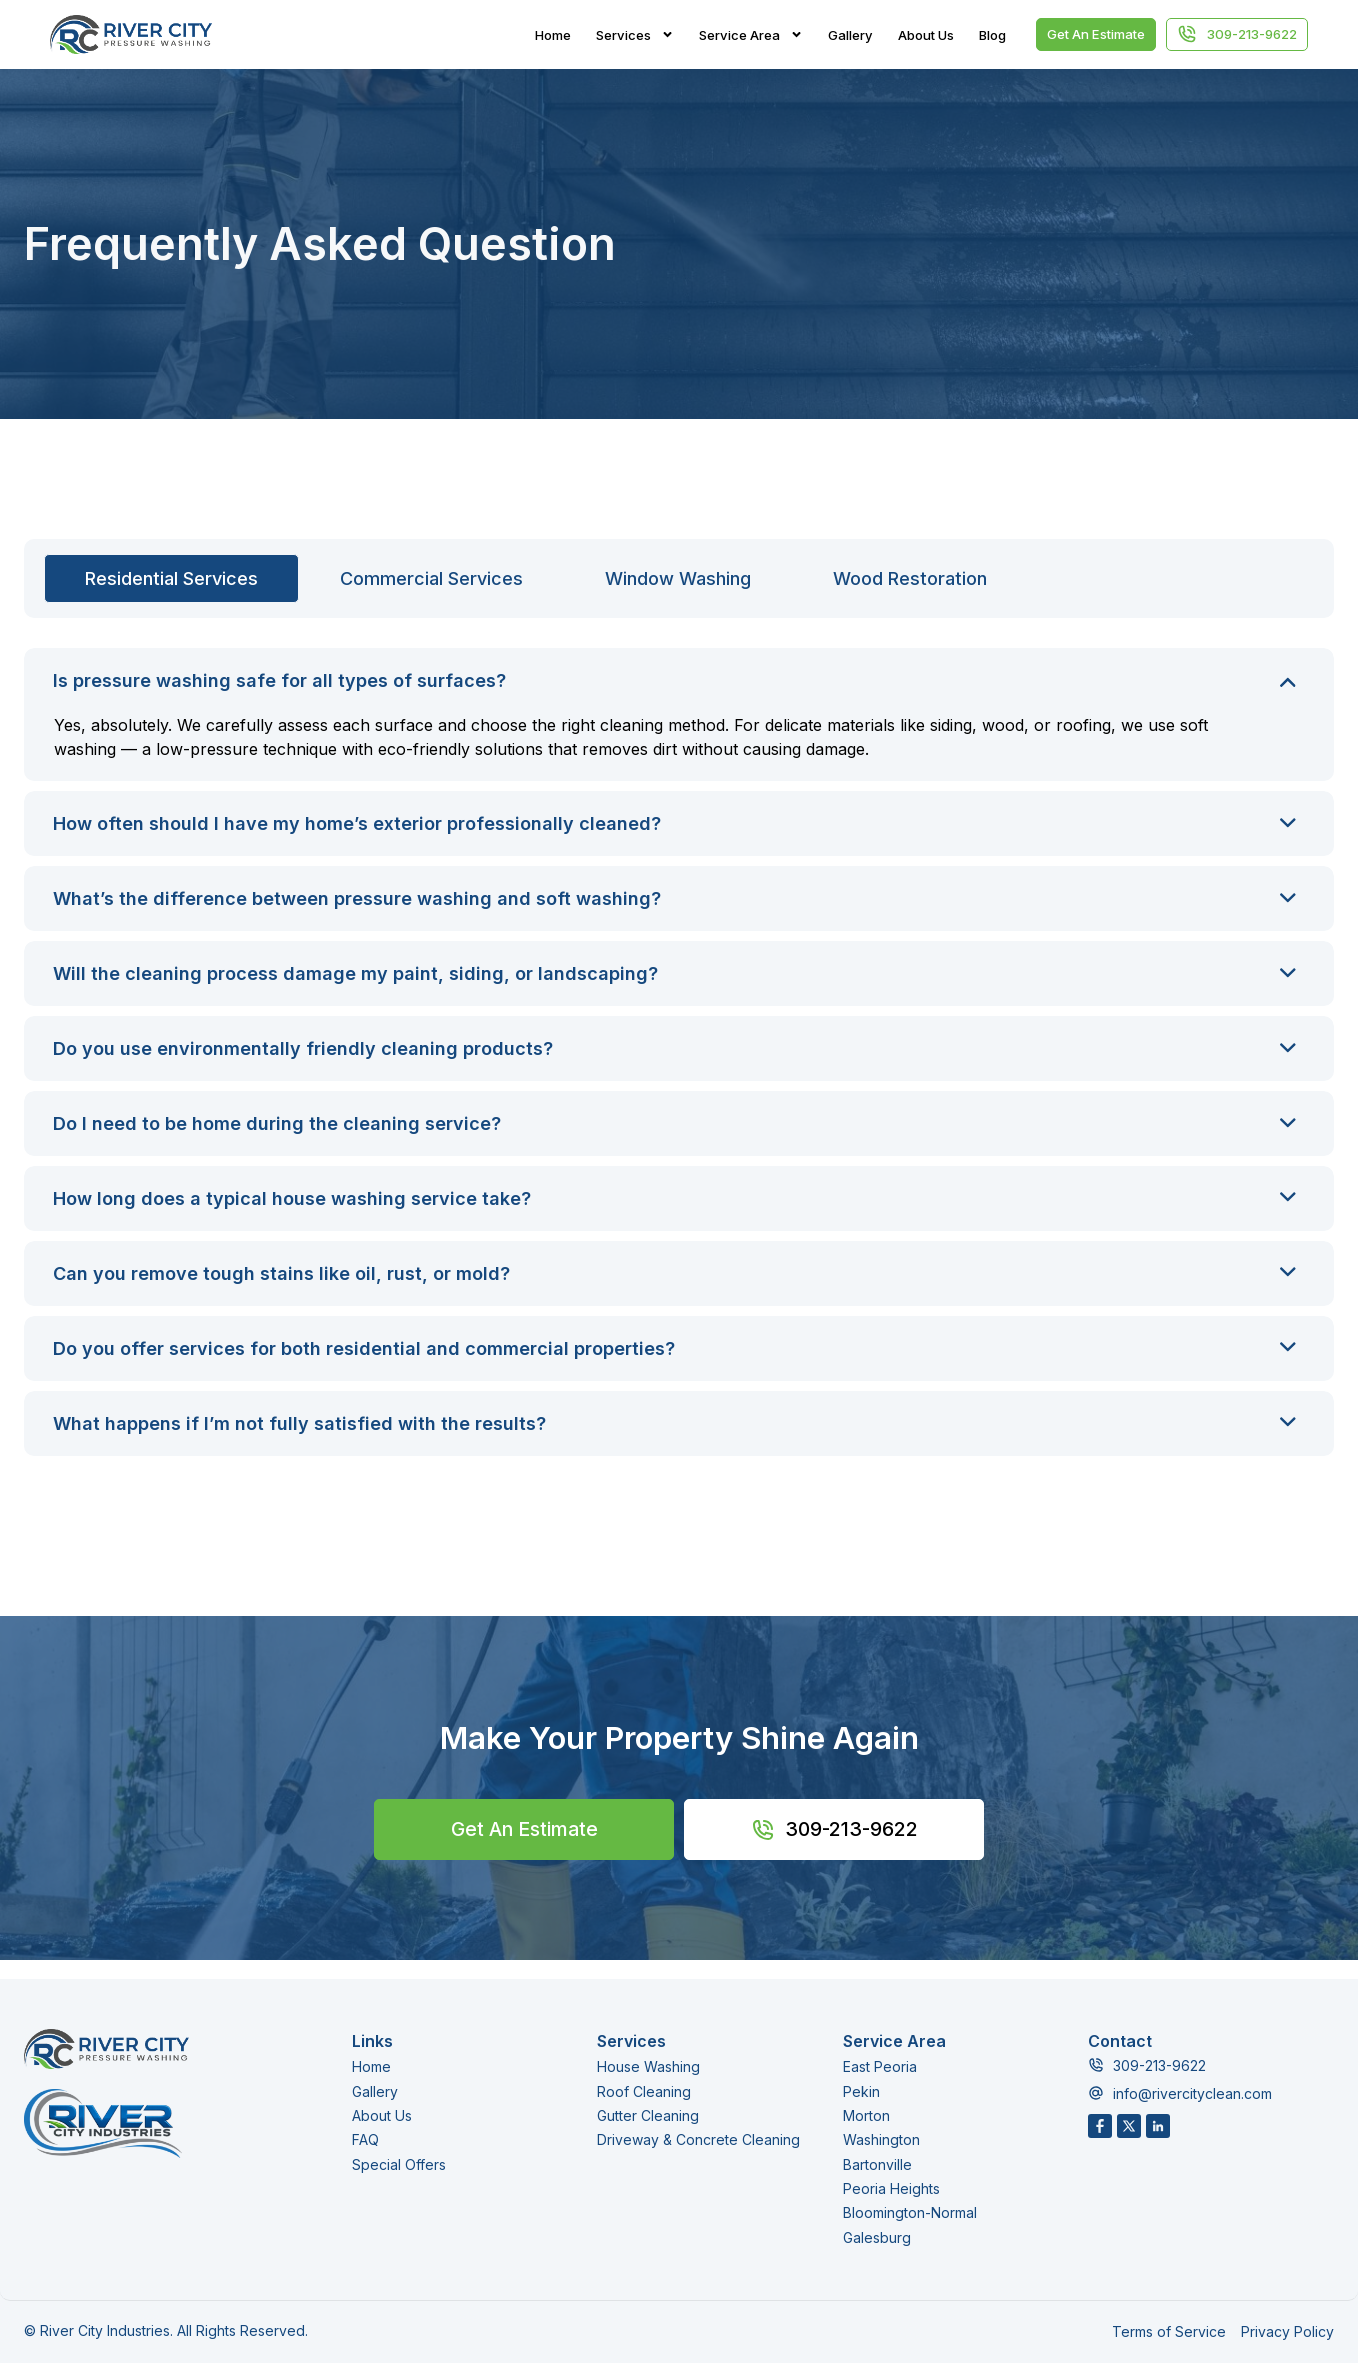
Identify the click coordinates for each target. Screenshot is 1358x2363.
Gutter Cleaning (648, 2115)
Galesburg (877, 2236)
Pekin (861, 2091)
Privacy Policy (1287, 2331)
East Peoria (880, 2067)
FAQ (365, 2140)
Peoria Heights (891, 2188)
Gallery (850, 35)
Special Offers (399, 2164)
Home (553, 35)
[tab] (171, 578)
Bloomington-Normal (910, 2212)
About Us (926, 35)
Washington (881, 2140)
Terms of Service (1169, 2331)
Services (635, 35)
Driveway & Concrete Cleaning (698, 2140)
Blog (992, 35)
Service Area (751, 35)
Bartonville (877, 2164)
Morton (866, 2115)
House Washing (648, 2067)
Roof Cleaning (644, 2091)
